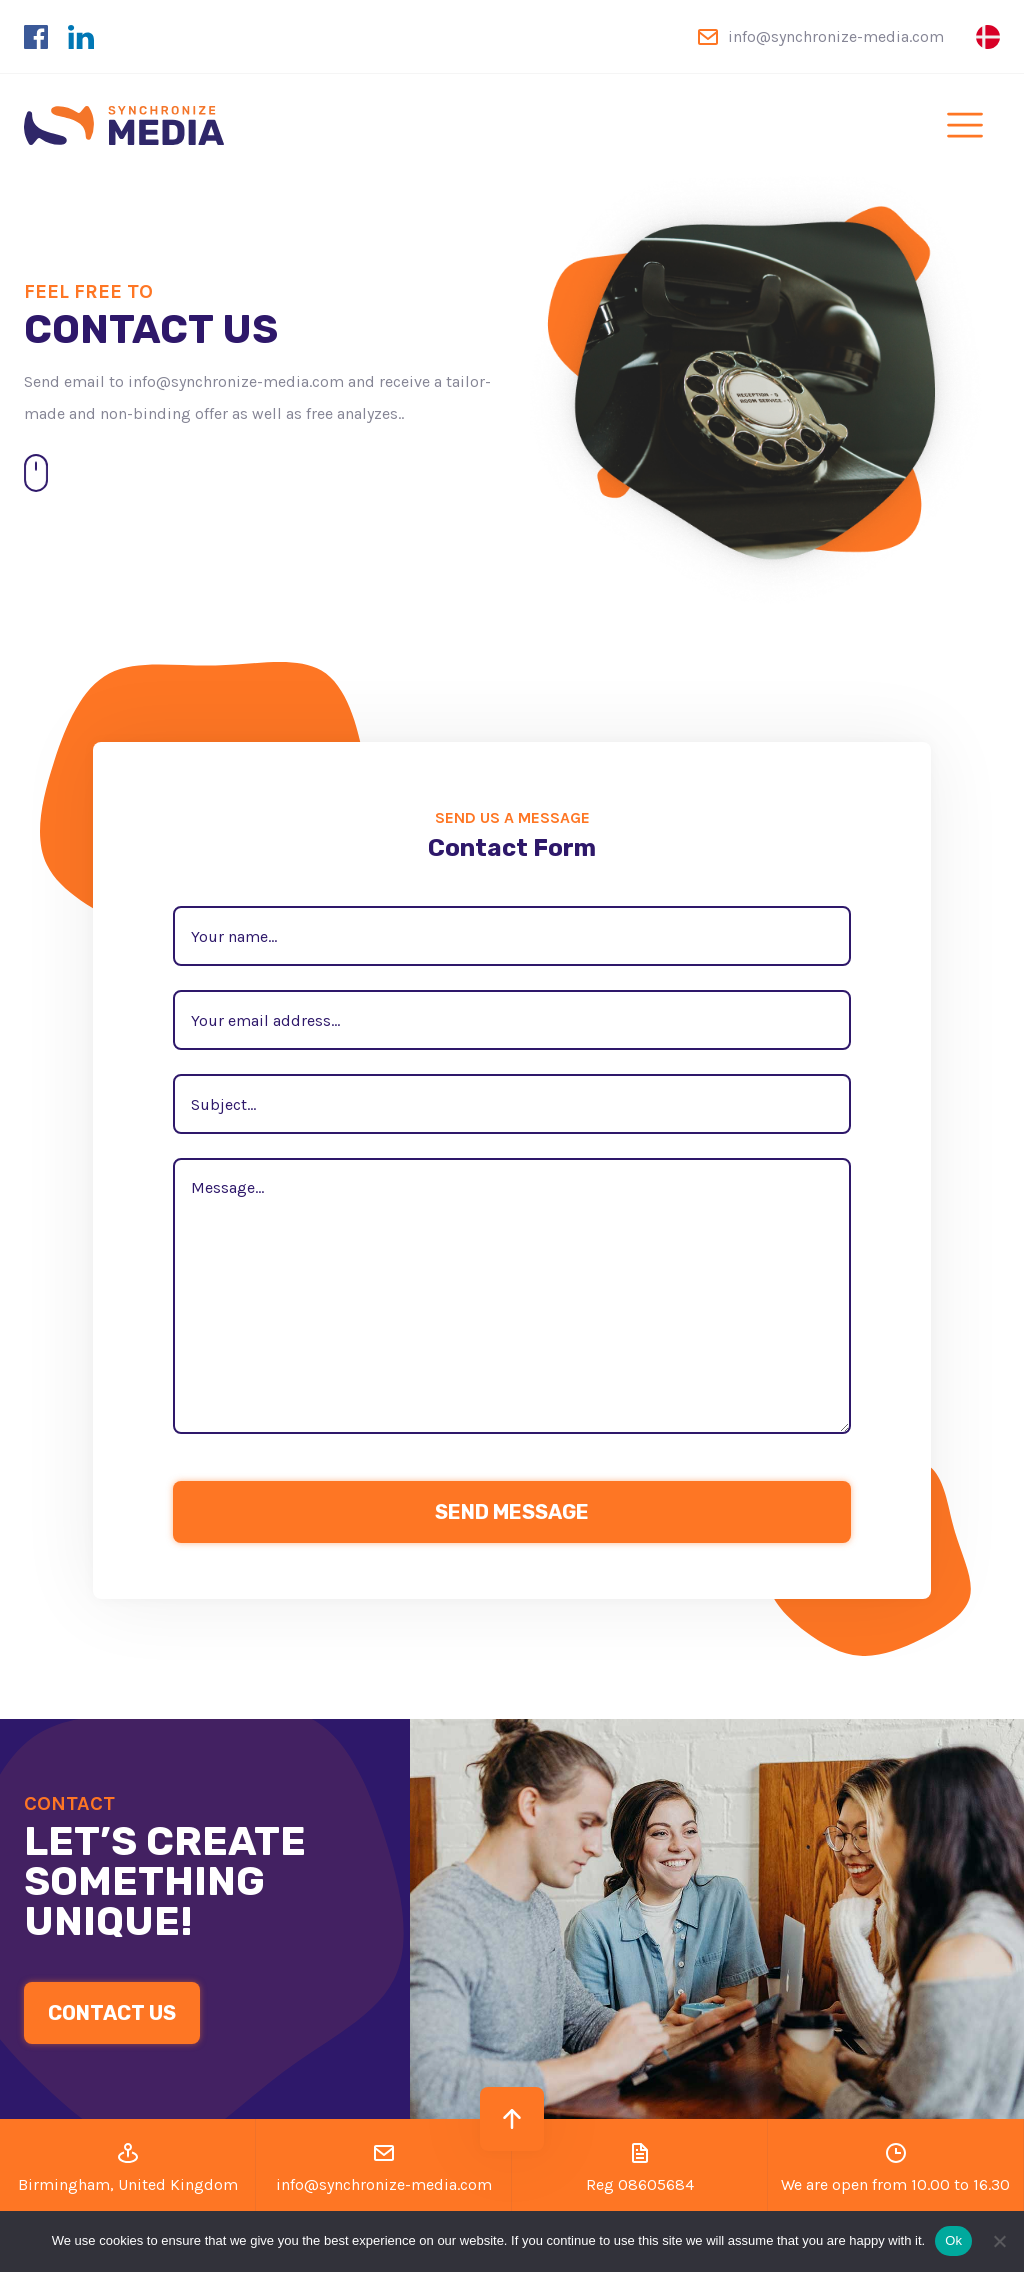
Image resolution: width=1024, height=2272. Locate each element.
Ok (953, 2240)
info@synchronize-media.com (836, 36)
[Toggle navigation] (965, 125)
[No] (999, 2241)
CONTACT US (112, 2013)
